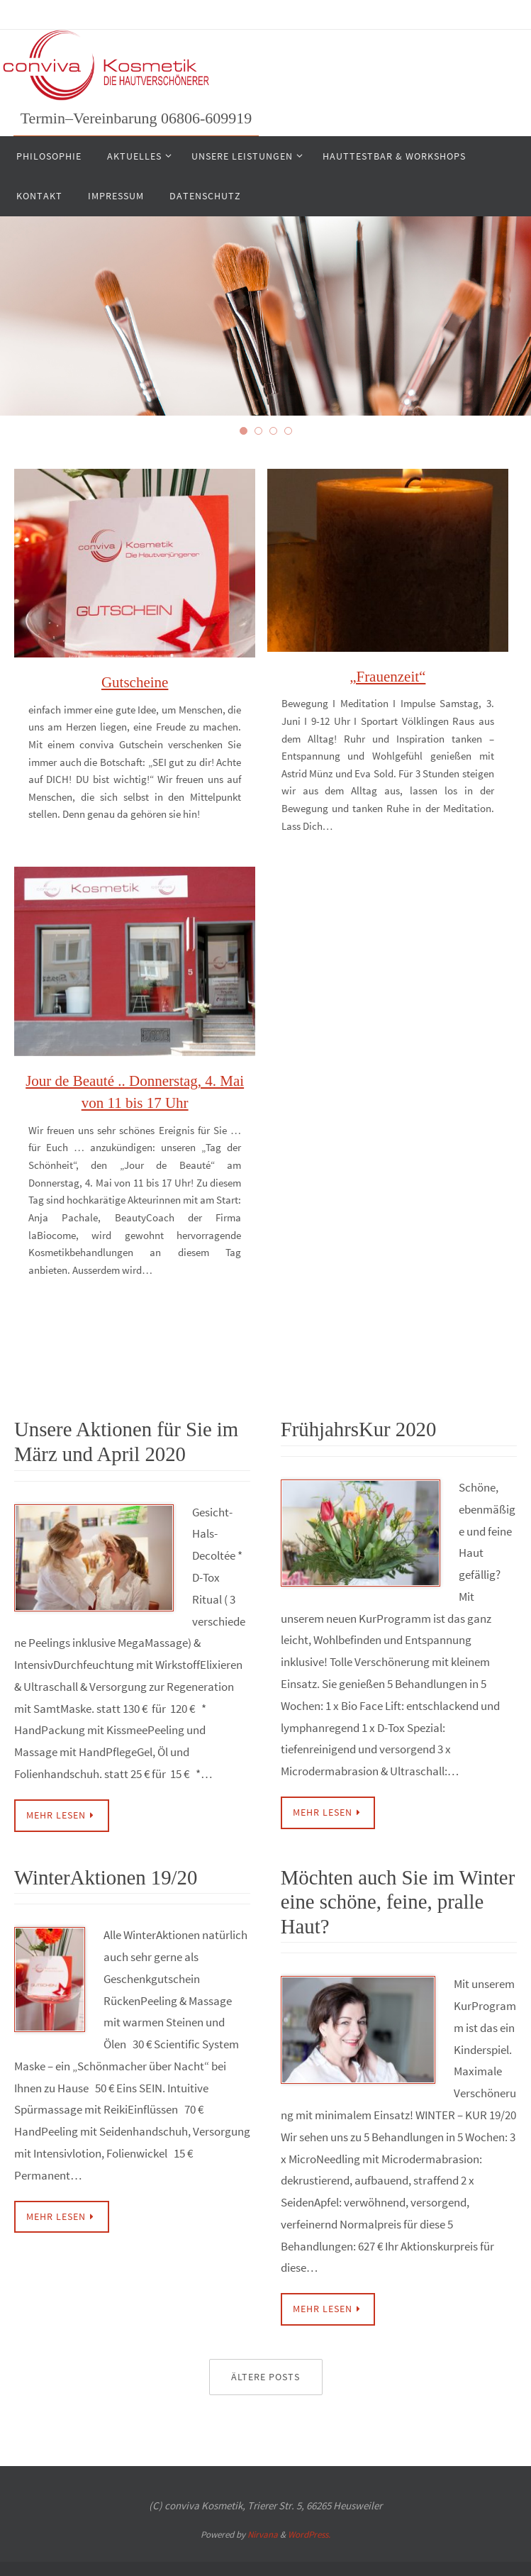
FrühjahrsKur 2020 (356, 1429)
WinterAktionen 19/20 (103, 1876)
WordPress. (309, 2531)
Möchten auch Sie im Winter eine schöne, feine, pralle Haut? (395, 1899)
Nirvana (262, 2531)
